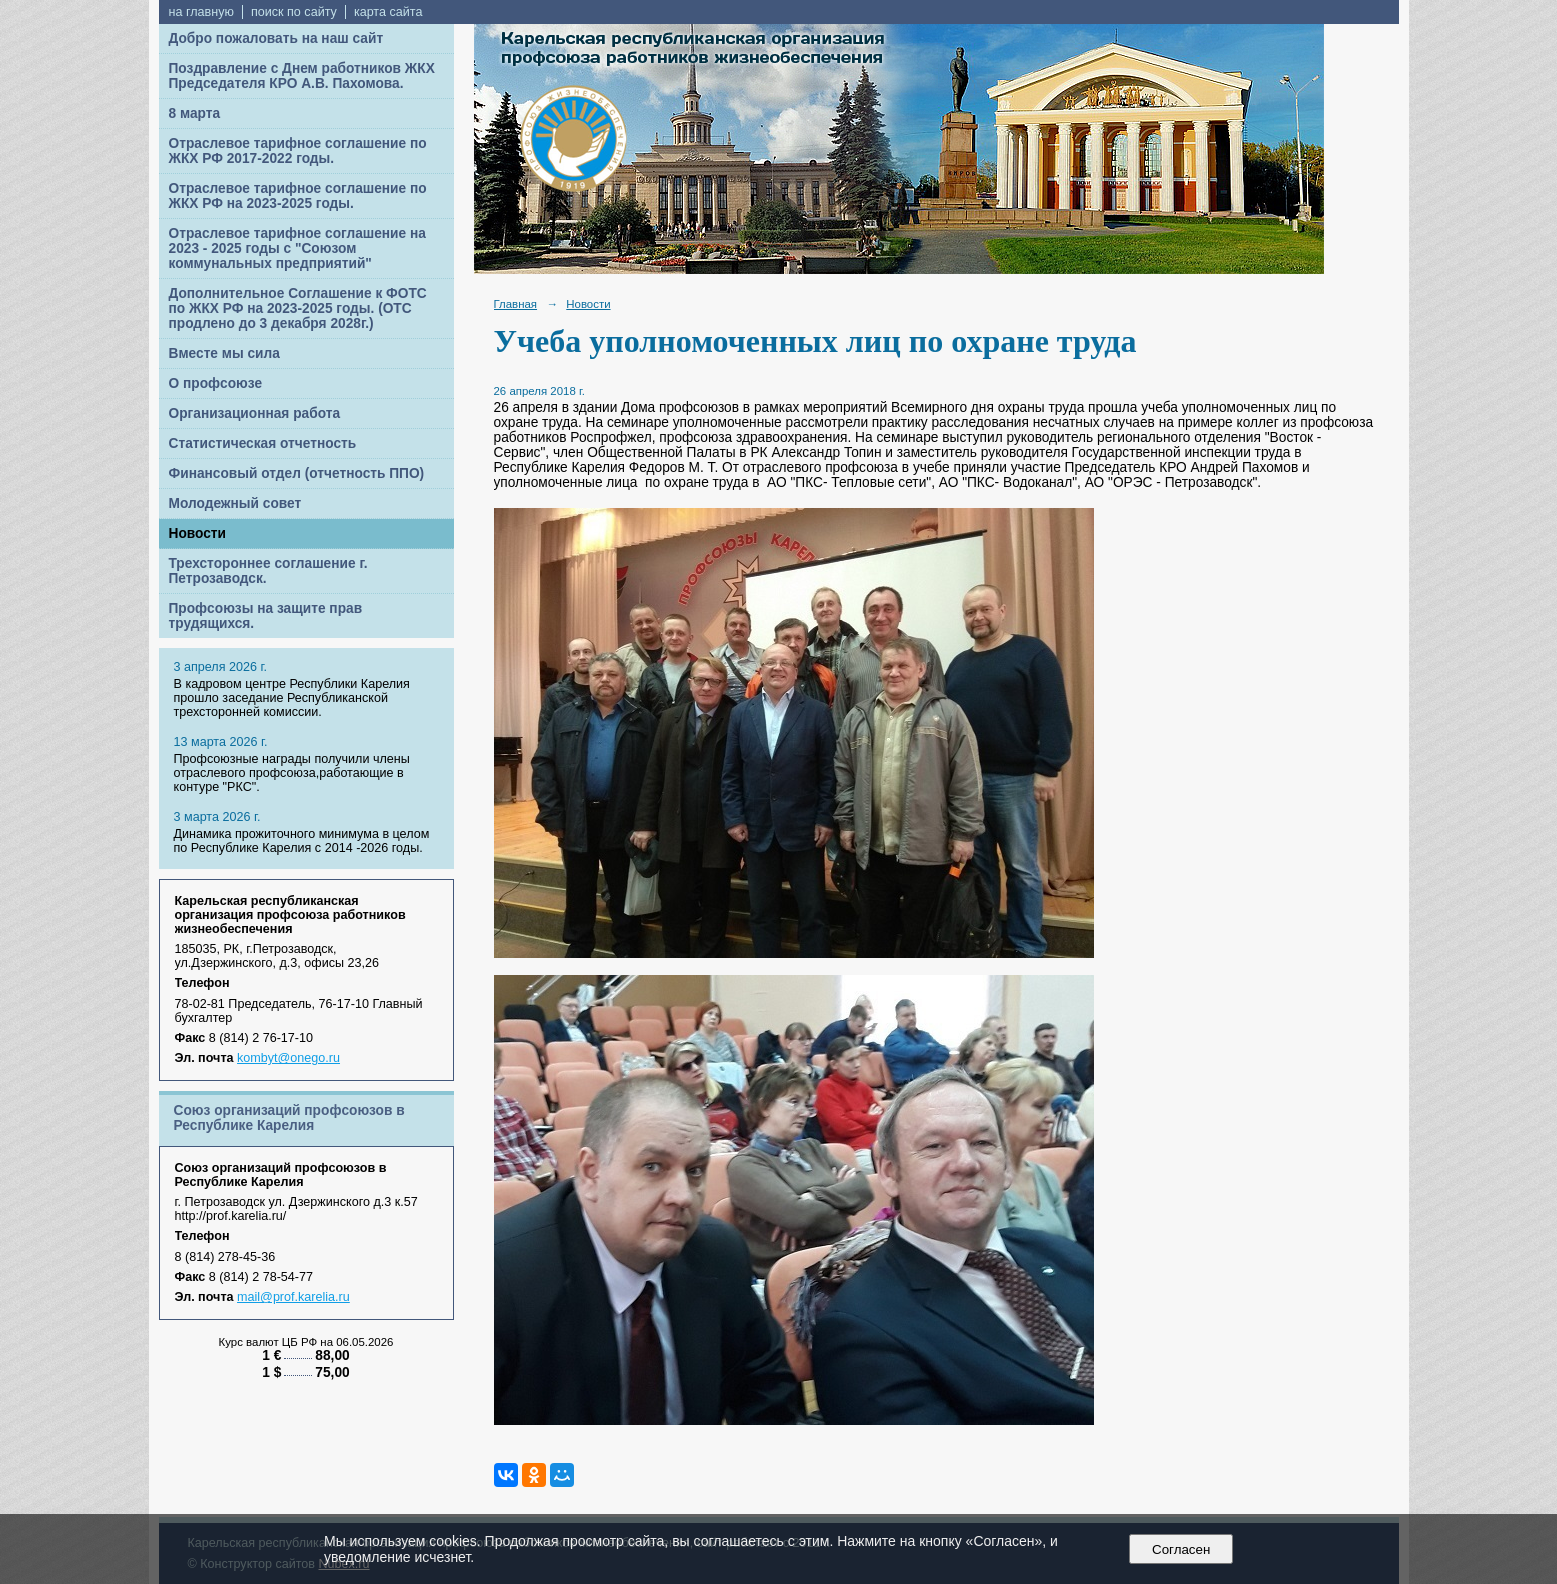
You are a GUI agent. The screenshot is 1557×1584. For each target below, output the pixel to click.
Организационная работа (255, 413)
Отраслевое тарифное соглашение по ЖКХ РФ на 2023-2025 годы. (298, 196)
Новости (198, 533)
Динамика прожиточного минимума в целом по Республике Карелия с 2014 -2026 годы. (302, 841)
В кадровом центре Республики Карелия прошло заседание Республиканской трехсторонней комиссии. (292, 698)
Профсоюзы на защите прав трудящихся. (266, 616)
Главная (516, 304)
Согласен (1181, 1549)
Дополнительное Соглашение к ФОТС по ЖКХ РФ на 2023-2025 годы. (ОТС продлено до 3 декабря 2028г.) (298, 308)
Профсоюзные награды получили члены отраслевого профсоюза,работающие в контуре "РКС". (292, 773)
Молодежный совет (235, 503)
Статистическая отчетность (263, 443)
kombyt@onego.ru (288, 1058)
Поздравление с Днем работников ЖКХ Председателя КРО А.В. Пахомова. (302, 76)
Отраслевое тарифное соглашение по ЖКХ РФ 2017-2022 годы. (298, 151)
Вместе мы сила (224, 353)
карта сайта (388, 12)
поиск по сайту (294, 12)
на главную (201, 12)
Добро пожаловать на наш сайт (276, 38)
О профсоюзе (216, 383)
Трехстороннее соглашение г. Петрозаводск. (268, 571)
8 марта (195, 113)
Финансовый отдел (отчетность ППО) (297, 473)
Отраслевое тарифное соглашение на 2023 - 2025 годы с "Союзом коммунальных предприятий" (297, 248)
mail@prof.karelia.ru (293, 1297)
